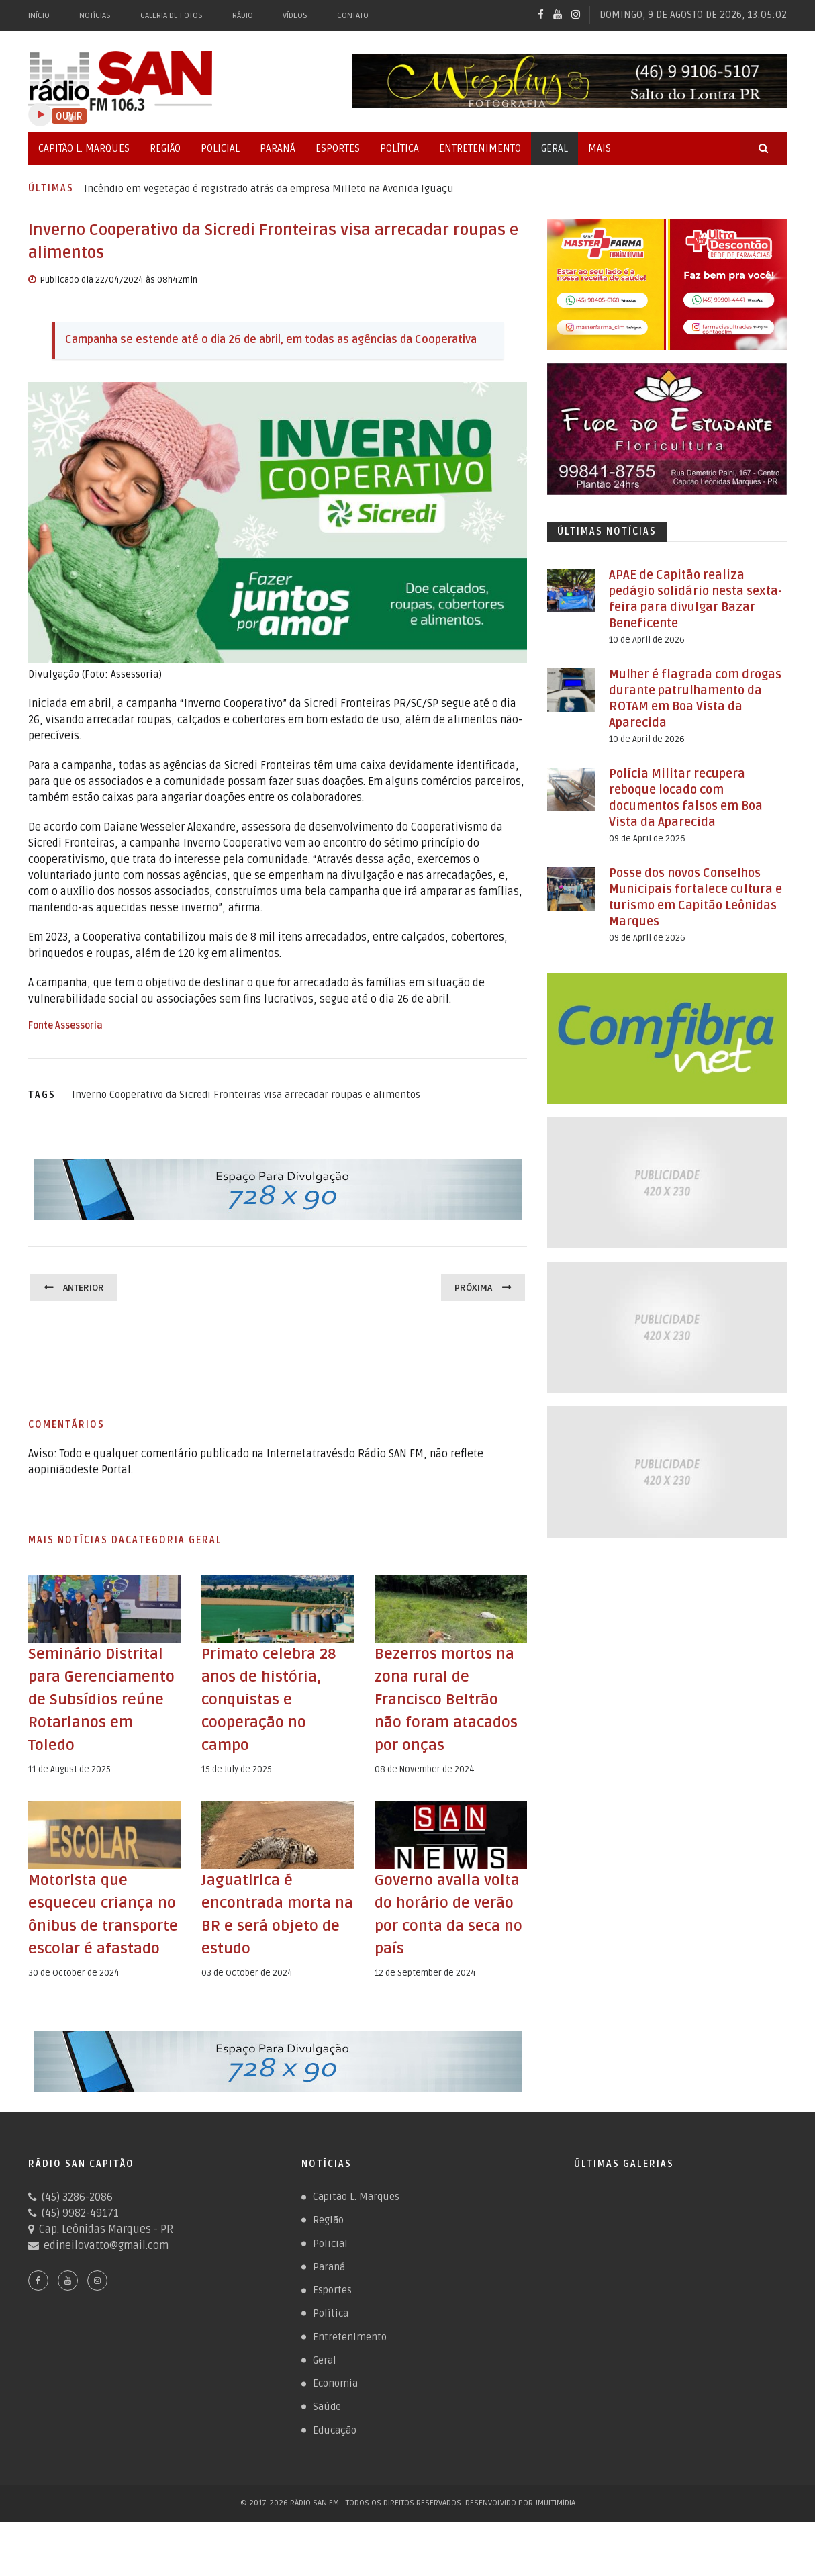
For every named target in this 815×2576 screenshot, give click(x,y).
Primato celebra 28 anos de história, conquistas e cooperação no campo (272, 1699)
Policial (220, 148)
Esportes (338, 148)
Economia (335, 2436)
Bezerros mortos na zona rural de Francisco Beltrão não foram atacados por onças (450, 1699)
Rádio (242, 16)
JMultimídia (555, 2557)
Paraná (277, 148)
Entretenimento (480, 148)
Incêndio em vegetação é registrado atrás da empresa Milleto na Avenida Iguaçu (269, 189)
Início (39, 16)
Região (165, 148)
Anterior (85, 1287)
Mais (599, 148)
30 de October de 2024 (73, 2018)
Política (399, 148)
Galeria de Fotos (171, 16)
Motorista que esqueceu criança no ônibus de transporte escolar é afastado (103, 1948)
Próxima (470, 1287)
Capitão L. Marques (84, 148)
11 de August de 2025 (69, 1792)
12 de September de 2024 (425, 1995)
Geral (554, 148)
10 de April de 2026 (647, 640)
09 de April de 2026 (647, 838)
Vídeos (295, 16)
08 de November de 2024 (425, 1769)
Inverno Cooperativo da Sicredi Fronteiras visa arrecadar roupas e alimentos (246, 1095)
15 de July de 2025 (236, 1769)
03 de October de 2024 (247, 1995)
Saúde (327, 2460)
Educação (334, 2485)
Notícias (95, 16)
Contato (353, 16)
